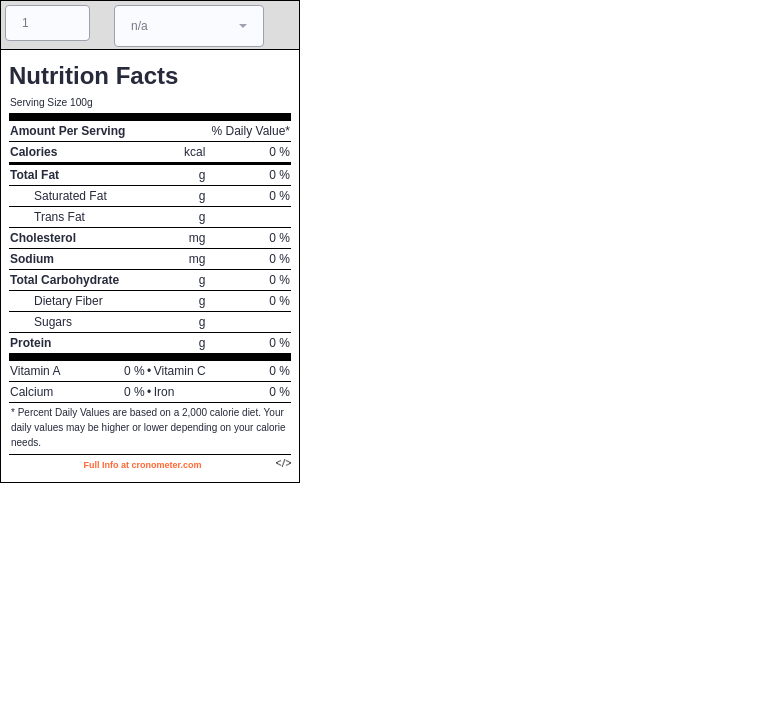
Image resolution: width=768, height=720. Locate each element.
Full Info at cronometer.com (142, 465)
